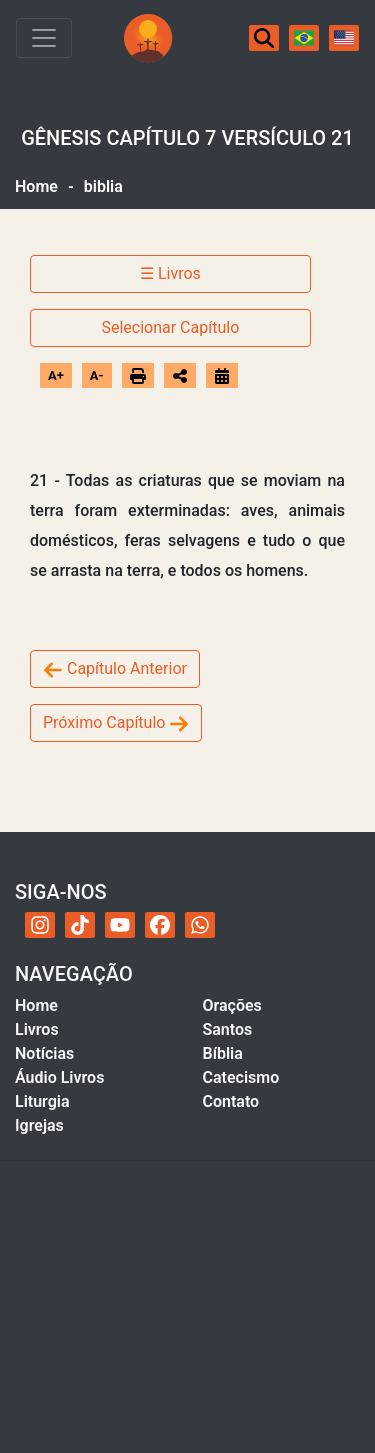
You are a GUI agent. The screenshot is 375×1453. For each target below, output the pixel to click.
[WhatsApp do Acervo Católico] (200, 925)
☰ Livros (170, 273)
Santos (228, 1029)
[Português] (304, 38)
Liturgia (42, 1101)
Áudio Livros (59, 1077)
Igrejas (39, 1125)
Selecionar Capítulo (170, 327)
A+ (56, 375)
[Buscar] (264, 38)
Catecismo (241, 1077)
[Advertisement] (187, 1306)
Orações (232, 1005)
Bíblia (223, 1053)
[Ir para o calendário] (222, 375)
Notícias (44, 1053)
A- (97, 375)
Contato (231, 1101)
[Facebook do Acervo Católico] (160, 925)
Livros (37, 1029)
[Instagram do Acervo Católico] (40, 925)
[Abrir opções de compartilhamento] (180, 376)
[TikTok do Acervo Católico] (80, 925)
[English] (344, 38)
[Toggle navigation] (44, 38)
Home (36, 186)
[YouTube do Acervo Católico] (120, 925)
